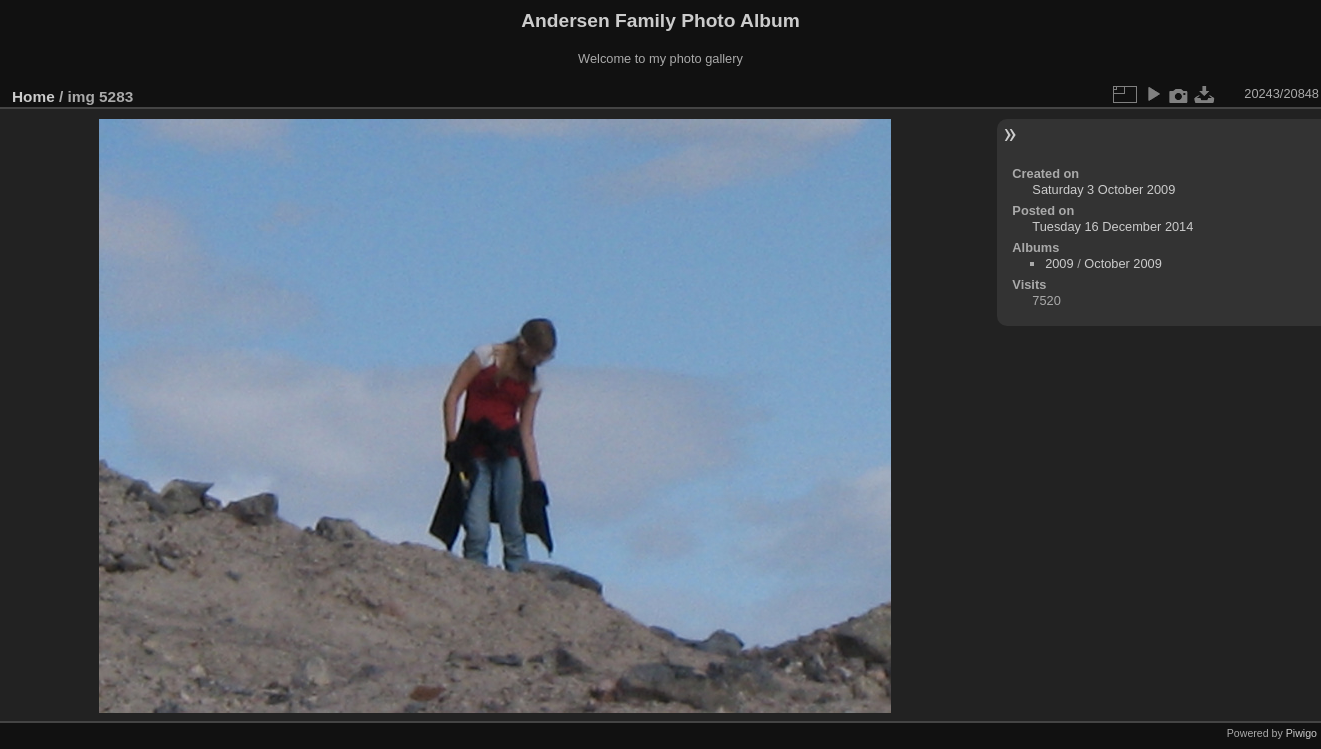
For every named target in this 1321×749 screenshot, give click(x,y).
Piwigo (1301, 733)
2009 (1059, 263)
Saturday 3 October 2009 (1103, 189)
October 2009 (1123, 263)
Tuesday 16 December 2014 (1112, 226)
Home (33, 96)
